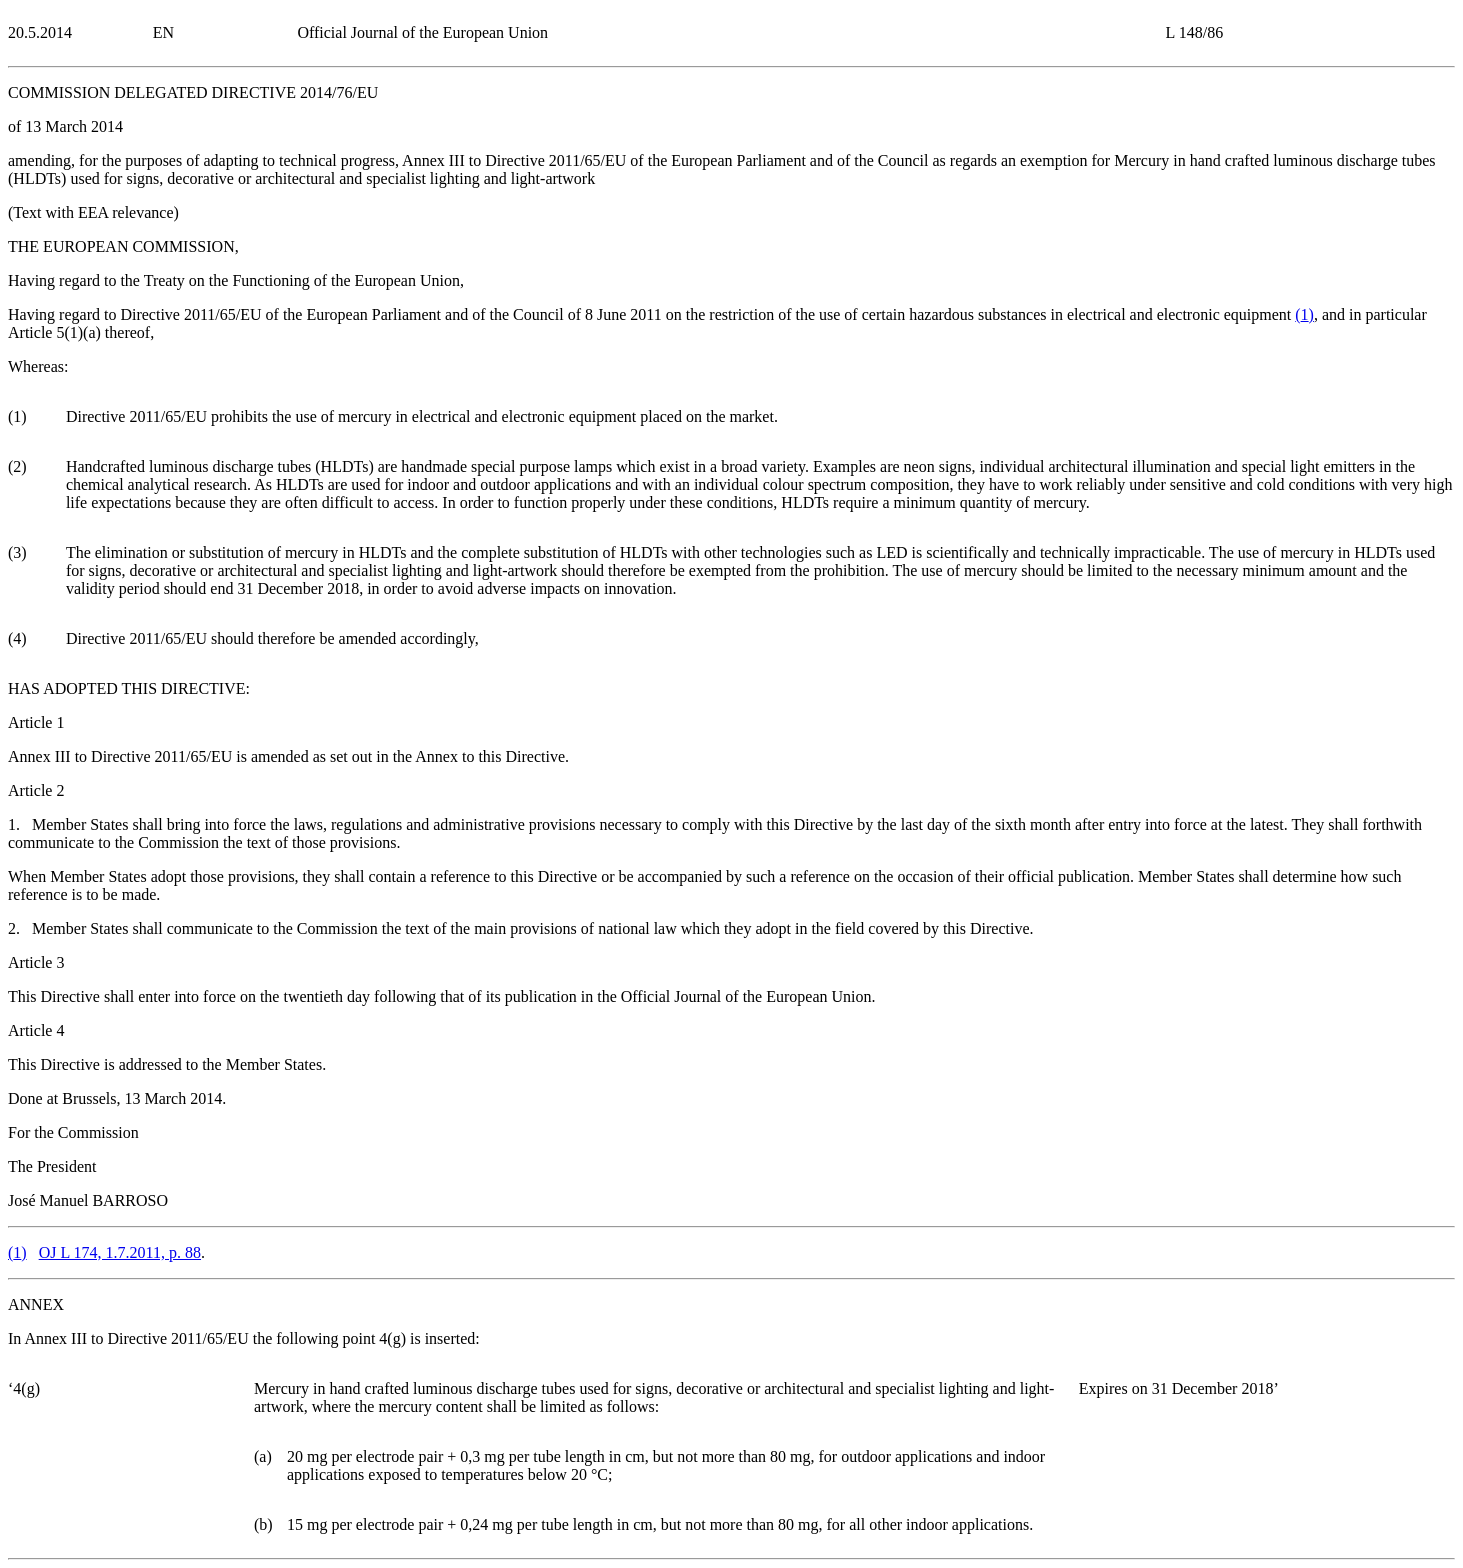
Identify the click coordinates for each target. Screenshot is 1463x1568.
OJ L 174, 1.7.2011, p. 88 (120, 1252)
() (1304, 314)
